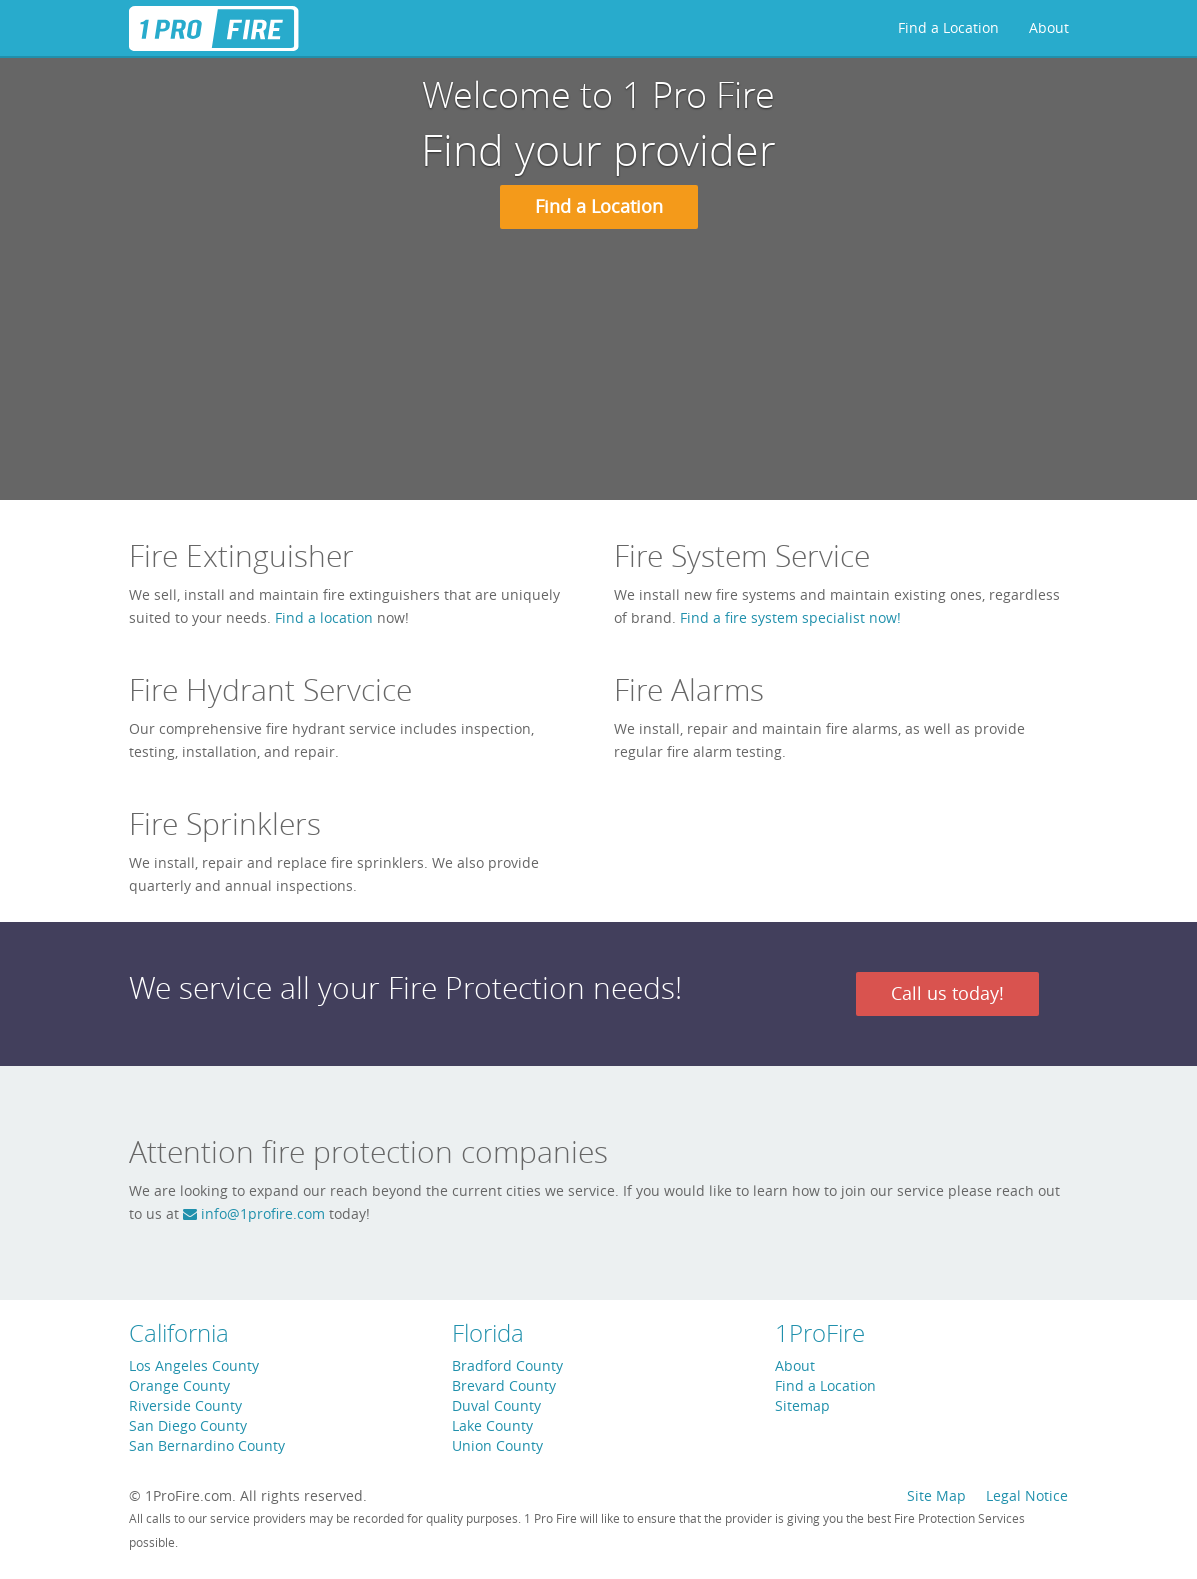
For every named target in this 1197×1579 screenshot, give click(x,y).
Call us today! (947, 993)
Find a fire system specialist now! (790, 617)
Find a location (324, 617)
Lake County (492, 1425)
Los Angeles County (194, 1365)
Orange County (179, 1385)
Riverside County (185, 1405)
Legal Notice (1027, 1495)
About (1049, 27)
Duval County (496, 1405)
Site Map (936, 1495)
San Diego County (188, 1425)
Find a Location (948, 27)
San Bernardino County (207, 1445)
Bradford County (507, 1365)
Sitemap (802, 1405)
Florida (488, 1333)
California (179, 1333)
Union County (497, 1445)
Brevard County (504, 1385)
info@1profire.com (254, 1213)
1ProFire (820, 1333)
